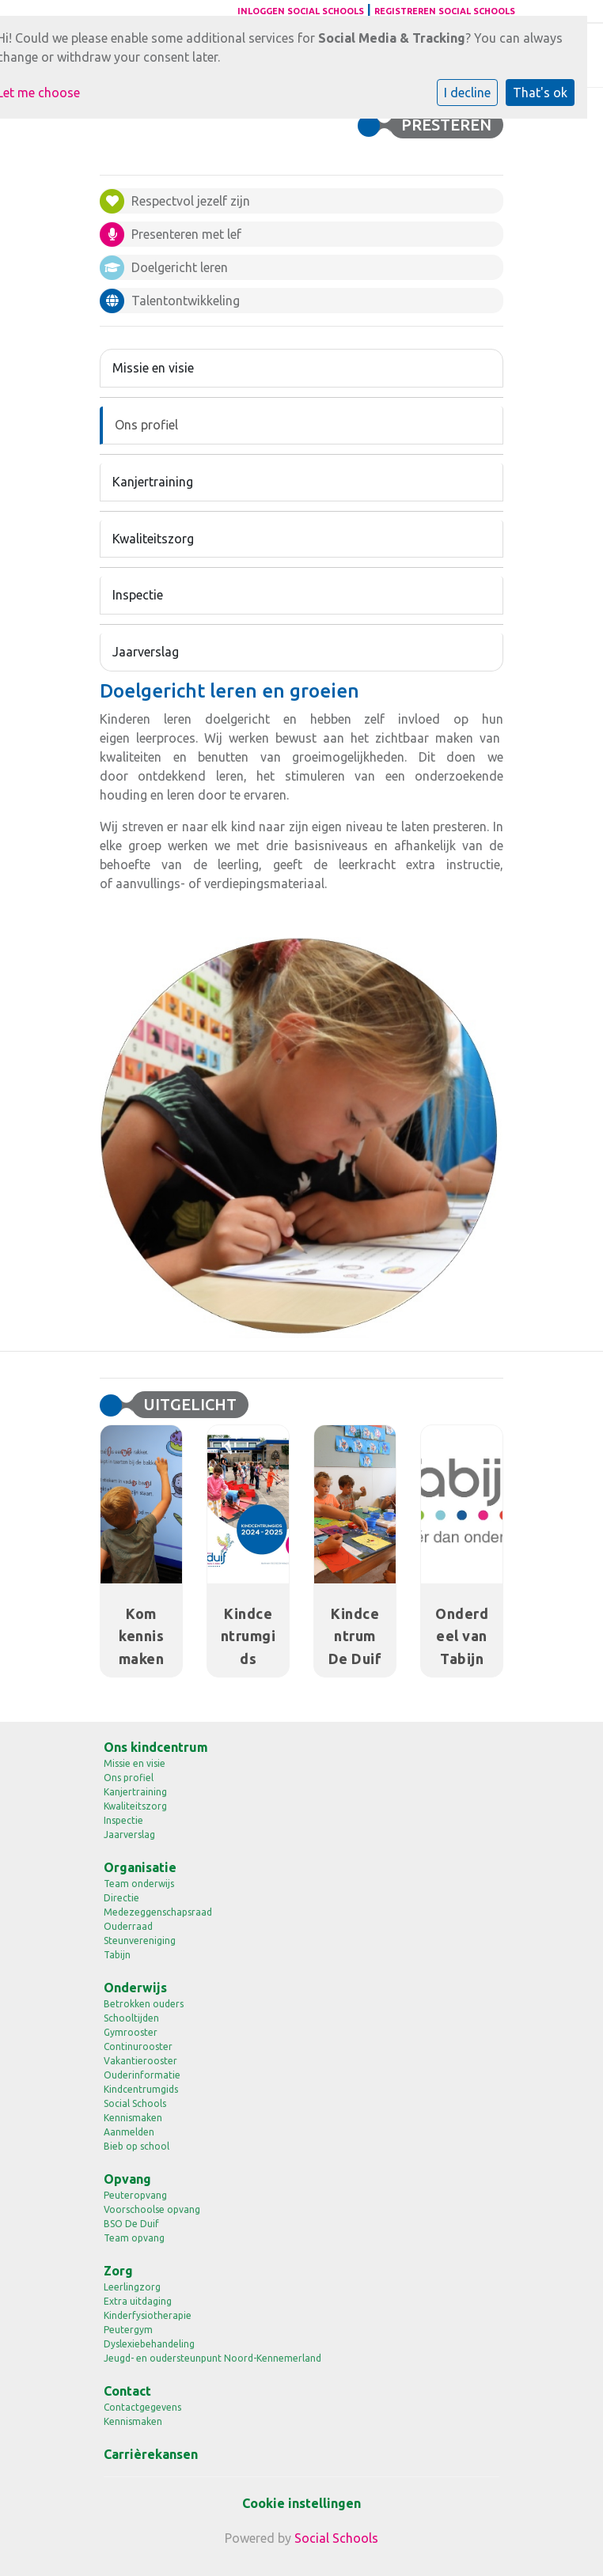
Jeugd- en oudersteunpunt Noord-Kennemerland (212, 2358)
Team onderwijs (139, 1883)
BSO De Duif (131, 2224)
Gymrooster (130, 2032)
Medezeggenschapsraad (158, 1912)
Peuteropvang (135, 2195)
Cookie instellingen (301, 2503)
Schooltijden (131, 2018)
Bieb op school (136, 2146)
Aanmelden (129, 2132)
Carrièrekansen (151, 2454)
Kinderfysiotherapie (148, 2315)
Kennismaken (133, 2118)
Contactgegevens (142, 2407)
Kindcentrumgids (141, 2089)
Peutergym (128, 2329)
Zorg (118, 2271)
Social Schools (135, 2103)
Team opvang (134, 2238)
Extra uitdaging (138, 2301)
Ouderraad (128, 1926)
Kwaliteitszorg (153, 538)
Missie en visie (153, 368)
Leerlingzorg (132, 2287)
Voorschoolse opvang (152, 2209)
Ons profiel (146, 425)
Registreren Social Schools (444, 11)
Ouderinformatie (142, 2075)
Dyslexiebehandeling (149, 2344)
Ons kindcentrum (156, 1747)
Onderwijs (135, 1987)
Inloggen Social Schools (300, 11)
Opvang (127, 2179)
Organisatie (140, 1867)
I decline (467, 92)
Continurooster (138, 2046)
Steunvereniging (140, 1940)
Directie (121, 1898)
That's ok (540, 92)
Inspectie (137, 595)
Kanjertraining (152, 482)
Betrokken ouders (144, 2004)
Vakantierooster (140, 2061)
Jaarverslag (145, 652)
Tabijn (117, 1955)
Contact (127, 2391)
